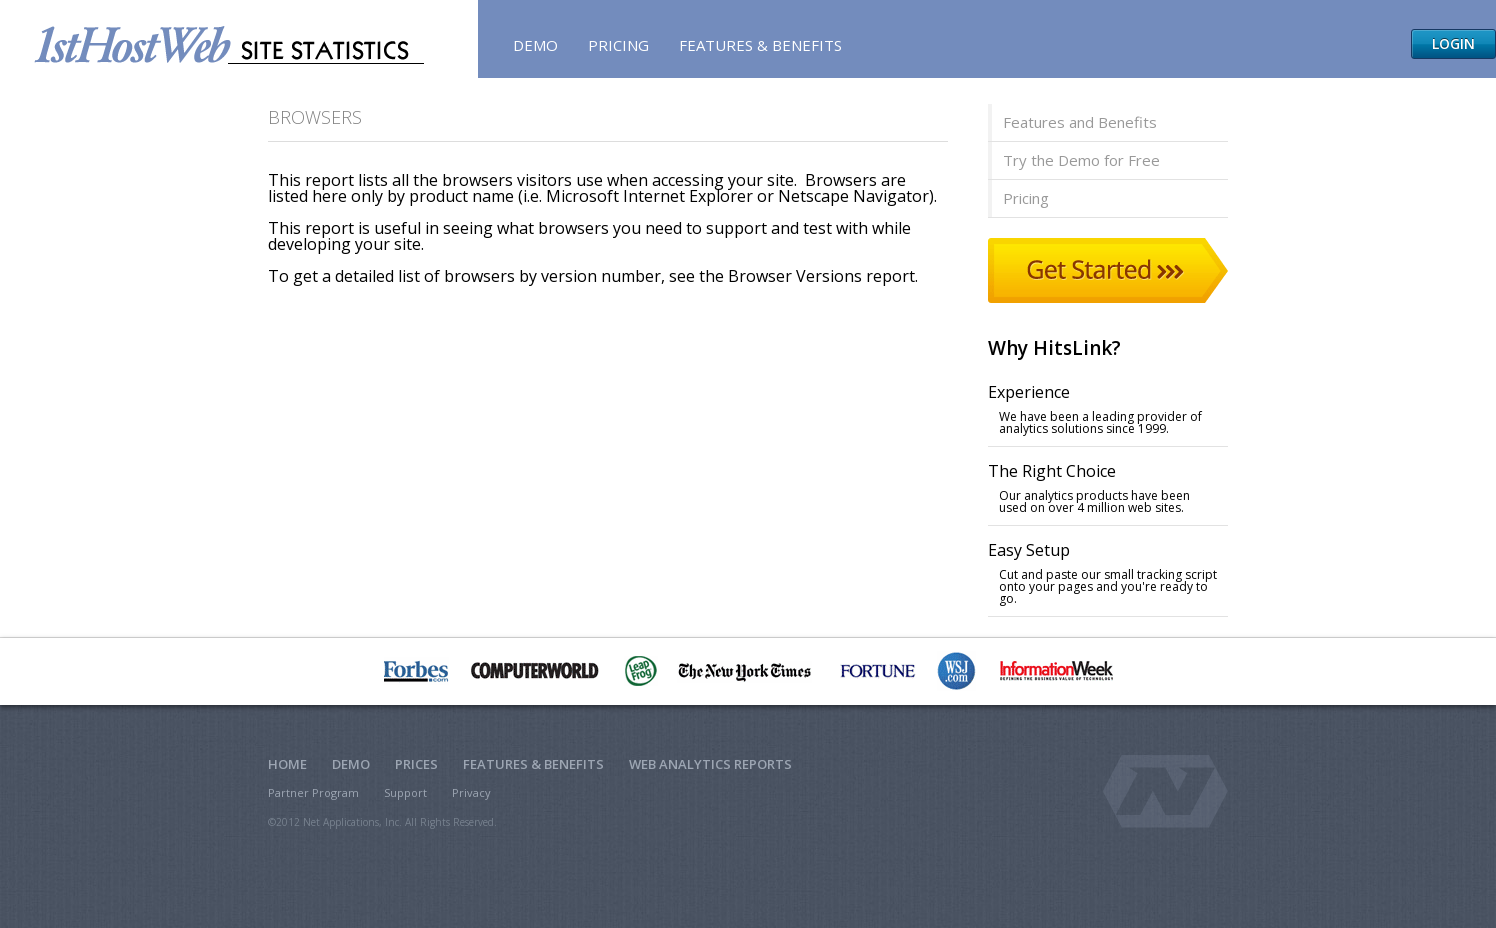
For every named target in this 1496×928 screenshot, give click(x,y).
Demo (535, 45)
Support (405, 792)
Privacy (471, 792)
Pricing (618, 45)
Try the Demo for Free (1081, 160)
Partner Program (313, 792)
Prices (416, 764)
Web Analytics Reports (710, 764)
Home (287, 764)
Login (1453, 43)
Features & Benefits (760, 45)
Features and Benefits (1080, 122)
